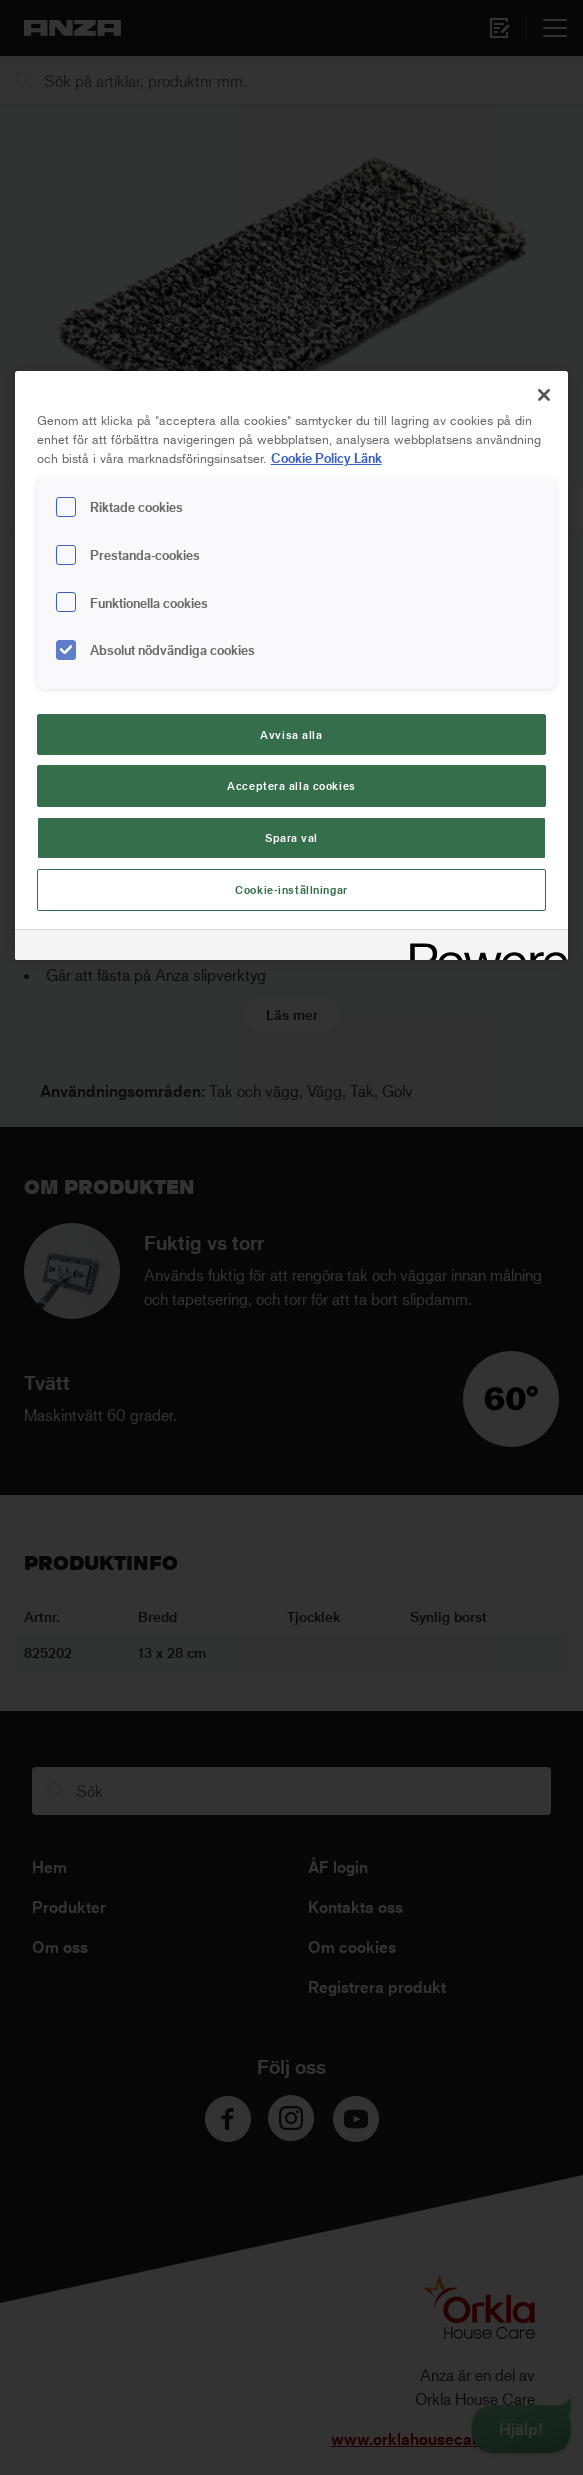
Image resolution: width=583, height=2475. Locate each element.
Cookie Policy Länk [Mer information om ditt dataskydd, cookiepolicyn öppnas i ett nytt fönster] (326, 457)
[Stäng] (544, 395)
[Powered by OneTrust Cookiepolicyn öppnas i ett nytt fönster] (482, 947)
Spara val (291, 837)
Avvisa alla (291, 734)
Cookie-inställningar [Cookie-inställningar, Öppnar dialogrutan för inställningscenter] (291, 889)
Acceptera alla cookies (291, 785)
